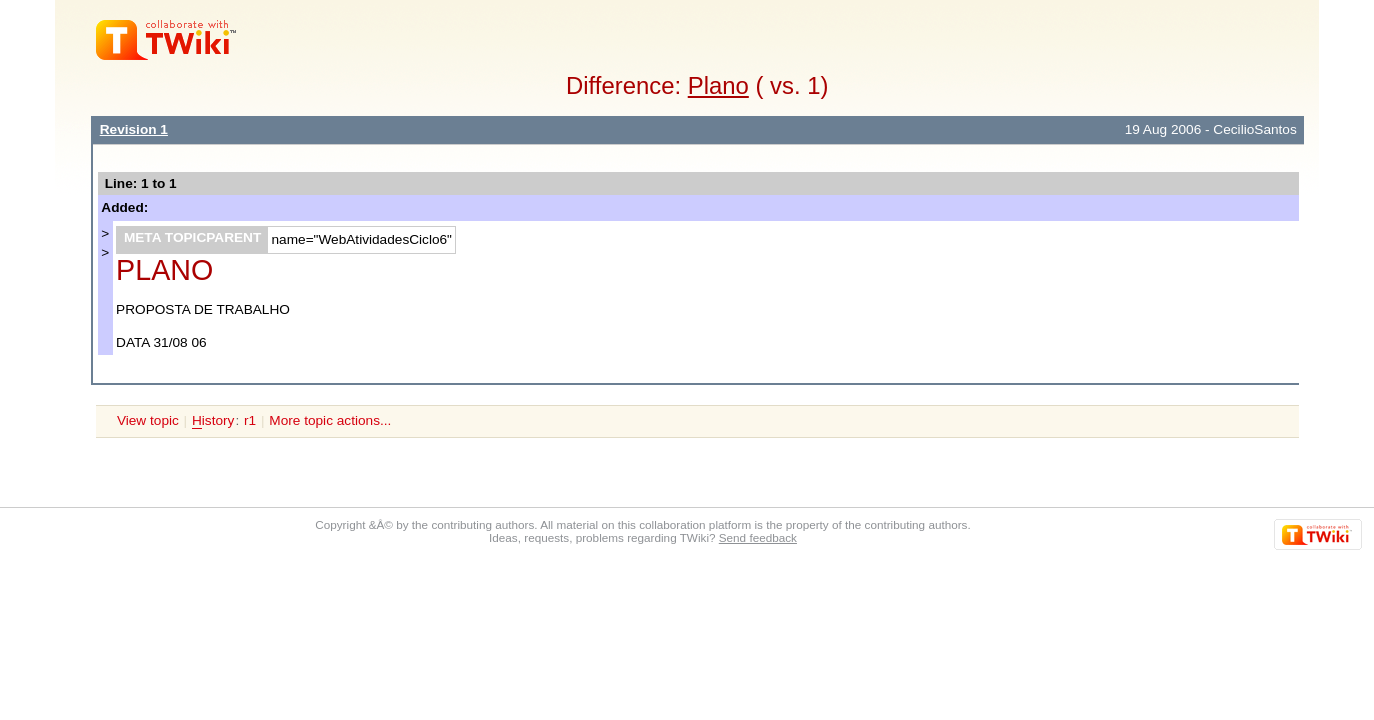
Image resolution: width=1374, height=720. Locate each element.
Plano (718, 85)
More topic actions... (330, 420)
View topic (148, 420)
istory (213, 421)
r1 (250, 420)
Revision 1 (134, 129)
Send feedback (758, 537)
